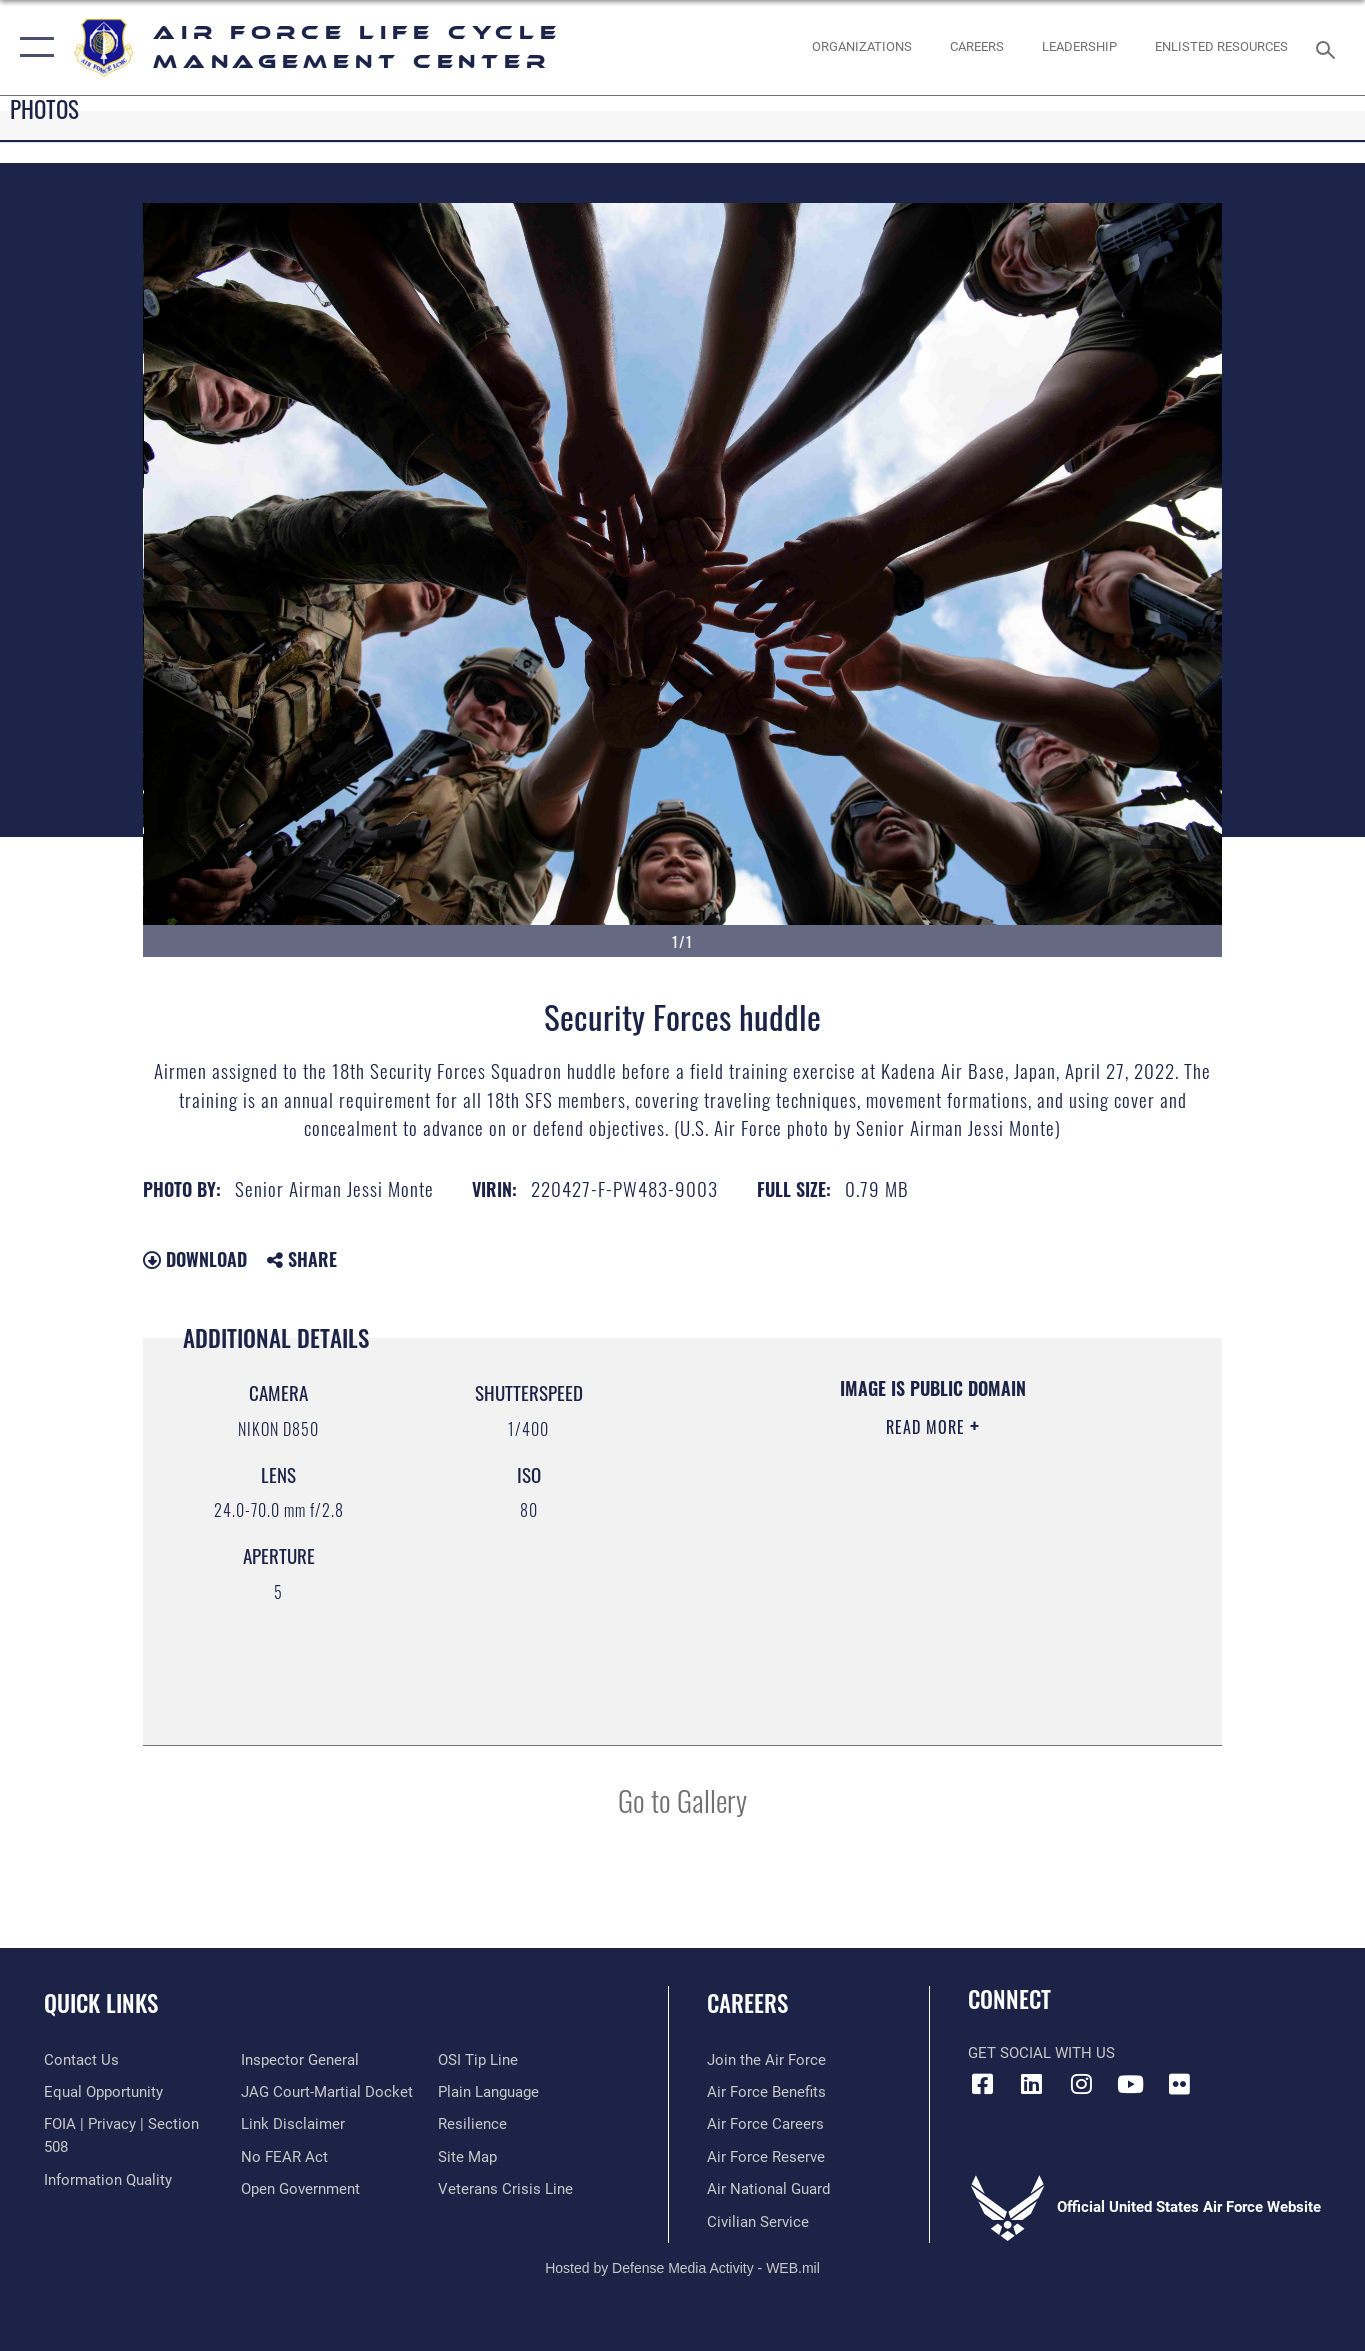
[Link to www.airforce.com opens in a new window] (766, 2060)
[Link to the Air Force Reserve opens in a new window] (766, 2157)
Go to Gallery (682, 1799)
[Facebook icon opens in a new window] (983, 2084)
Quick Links (101, 2003)
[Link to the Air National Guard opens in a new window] (768, 2189)
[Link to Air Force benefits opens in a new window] (766, 2092)
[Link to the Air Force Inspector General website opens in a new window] (300, 2060)
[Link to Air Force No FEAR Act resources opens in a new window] (284, 2157)
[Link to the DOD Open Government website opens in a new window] (300, 2189)
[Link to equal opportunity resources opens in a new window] (103, 2092)
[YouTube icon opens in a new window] (1130, 2084)
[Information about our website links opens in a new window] (293, 2124)
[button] (32, 47)
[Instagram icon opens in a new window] (1081, 2084)
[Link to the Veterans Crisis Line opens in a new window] (505, 2189)
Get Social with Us (1041, 2053)
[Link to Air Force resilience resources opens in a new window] (472, 2124)
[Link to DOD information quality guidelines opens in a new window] (108, 2180)
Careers (747, 2003)
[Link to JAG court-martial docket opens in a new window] (327, 2092)
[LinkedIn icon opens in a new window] (1032, 2084)
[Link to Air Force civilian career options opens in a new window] (758, 2222)
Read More (928, 1427)
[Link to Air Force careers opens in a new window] (765, 2124)
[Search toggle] (1329, 48)
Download (195, 1259)
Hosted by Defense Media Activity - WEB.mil (682, 2268)
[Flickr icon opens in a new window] (1179, 2084)
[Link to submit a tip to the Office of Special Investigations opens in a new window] (478, 2060)
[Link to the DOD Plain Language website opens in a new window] (488, 2092)
